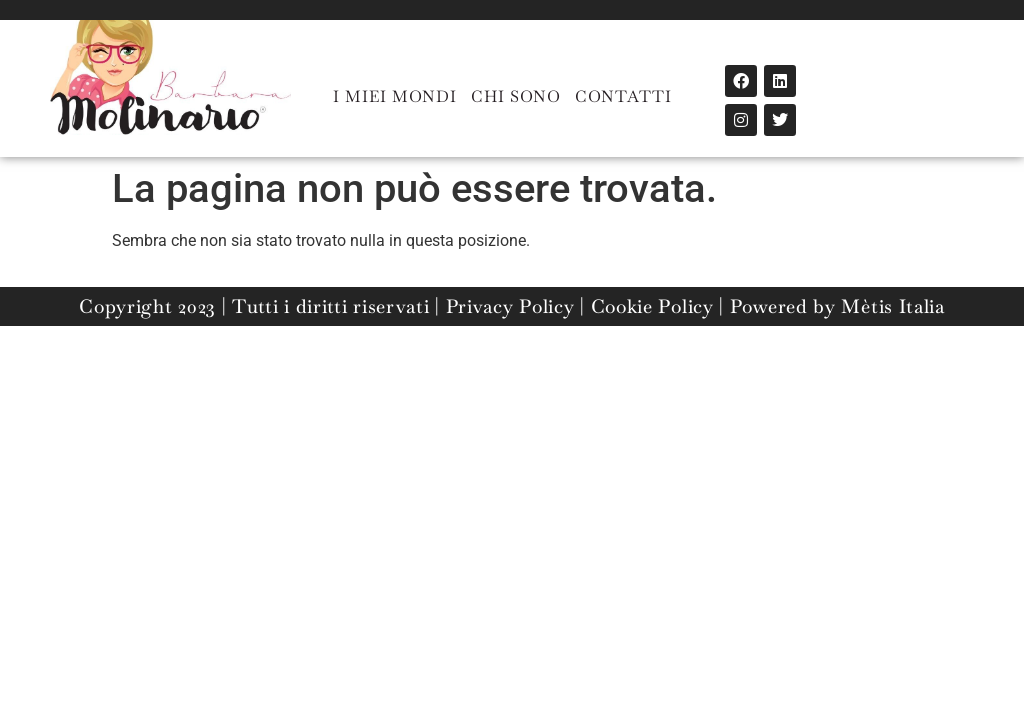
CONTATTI (623, 96)
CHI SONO (516, 96)
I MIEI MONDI (395, 96)
